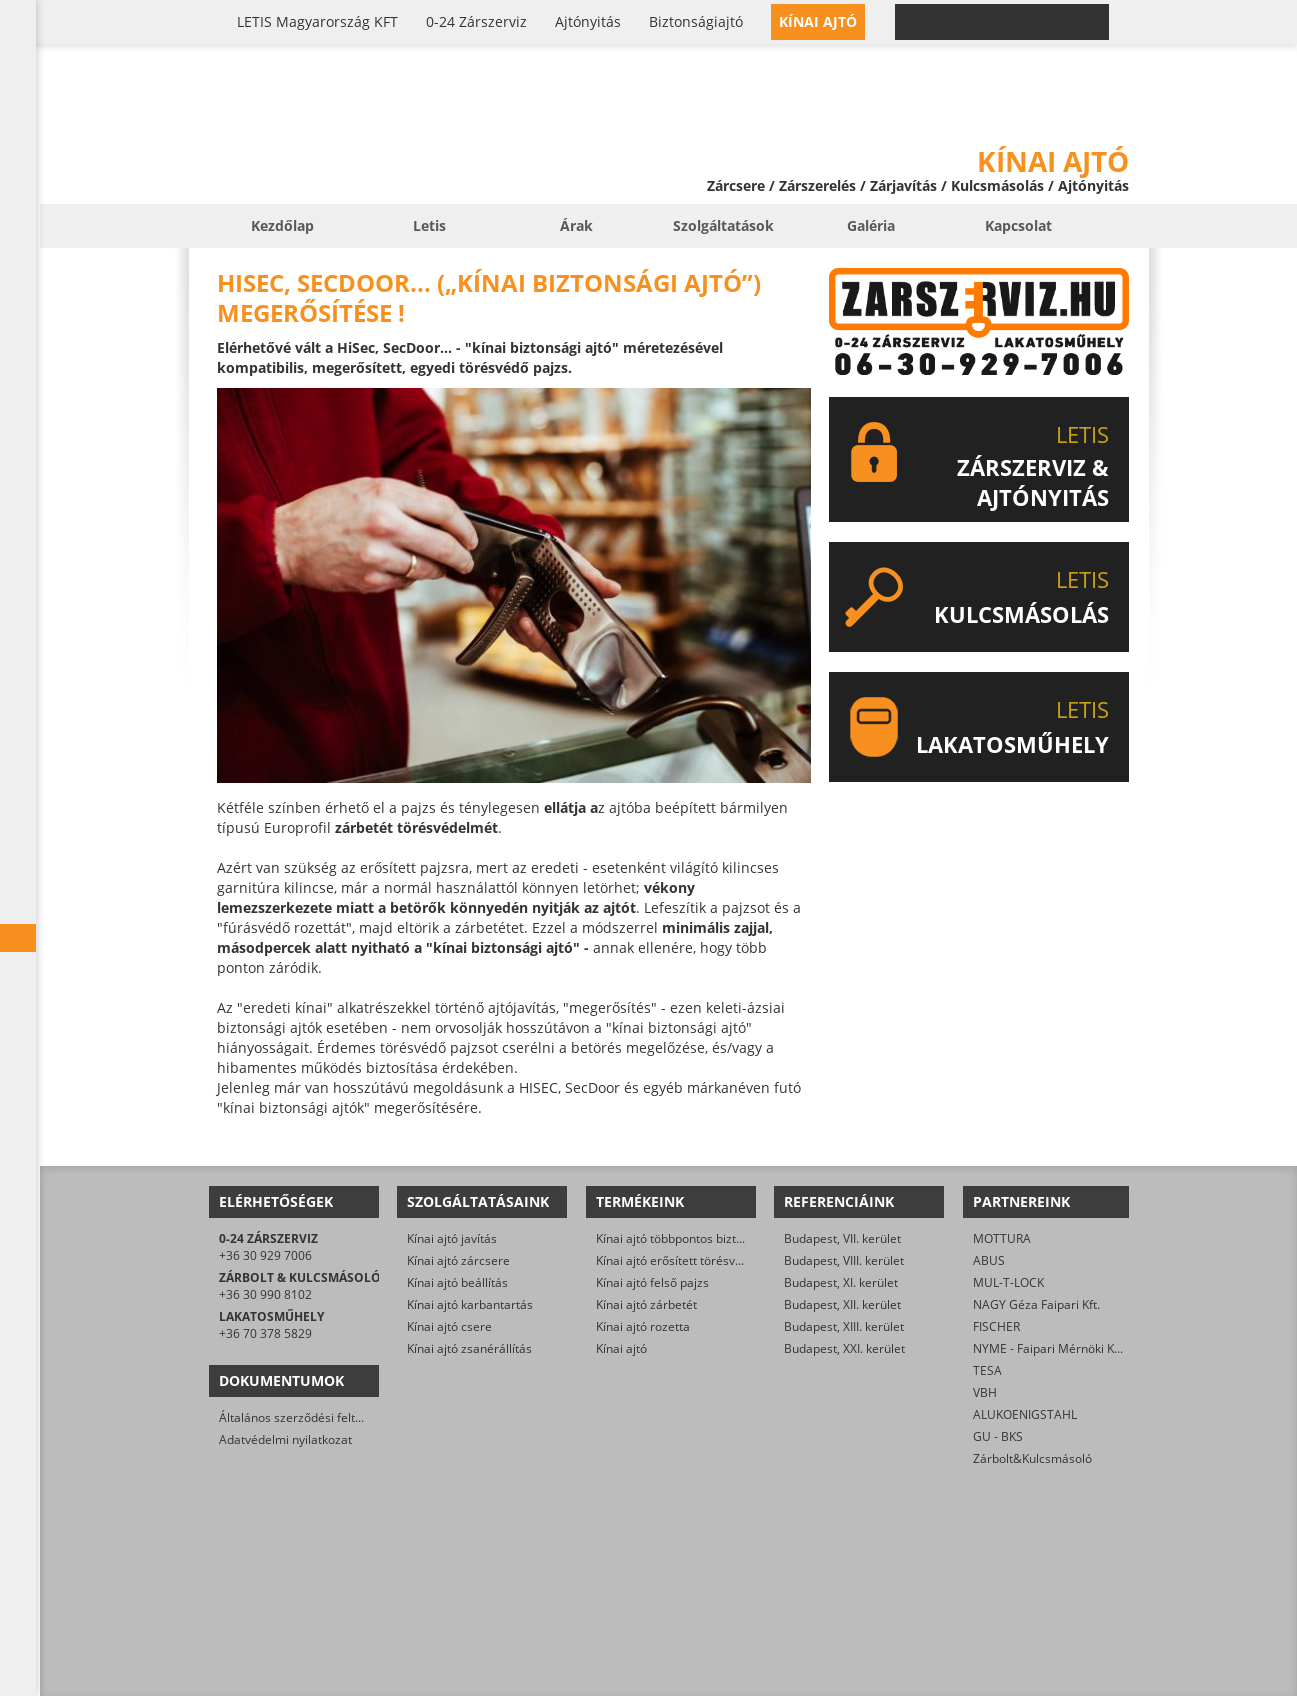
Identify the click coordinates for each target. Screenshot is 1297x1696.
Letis (429, 225)
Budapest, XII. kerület (842, 1304)
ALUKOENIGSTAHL (1025, 1414)
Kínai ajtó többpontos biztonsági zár (695, 1238)
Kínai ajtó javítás (452, 1238)
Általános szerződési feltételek (304, 1417)
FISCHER (996, 1326)
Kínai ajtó (621, 1348)
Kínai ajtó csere (449, 1326)
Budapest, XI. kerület (841, 1282)
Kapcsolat (1018, 225)
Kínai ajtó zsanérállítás (469, 1348)
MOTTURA (1002, 1238)
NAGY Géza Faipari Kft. (1036, 1304)
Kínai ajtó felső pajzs (652, 1282)
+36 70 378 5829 (265, 1333)
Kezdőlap (282, 225)
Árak (576, 225)
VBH (985, 1392)
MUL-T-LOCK (1008, 1282)
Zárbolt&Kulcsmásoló (1032, 1458)
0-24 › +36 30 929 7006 (1014, 22)
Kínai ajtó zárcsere (458, 1260)
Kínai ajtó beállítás (457, 1282)
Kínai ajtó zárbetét (646, 1304)
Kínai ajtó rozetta (643, 1326)
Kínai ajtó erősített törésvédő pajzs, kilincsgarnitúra (738, 1260)
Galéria (871, 225)
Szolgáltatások (723, 225)
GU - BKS (998, 1436)
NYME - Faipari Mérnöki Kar (1049, 1348)
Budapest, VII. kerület (842, 1238)
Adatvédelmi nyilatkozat (285, 1439)
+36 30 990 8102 (265, 1294)
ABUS (989, 1260)
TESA (987, 1370)
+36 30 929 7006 (265, 1255)
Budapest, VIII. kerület (844, 1260)
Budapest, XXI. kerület (844, 1348)
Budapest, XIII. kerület (844, 1326)
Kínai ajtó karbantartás (470, 1304)
